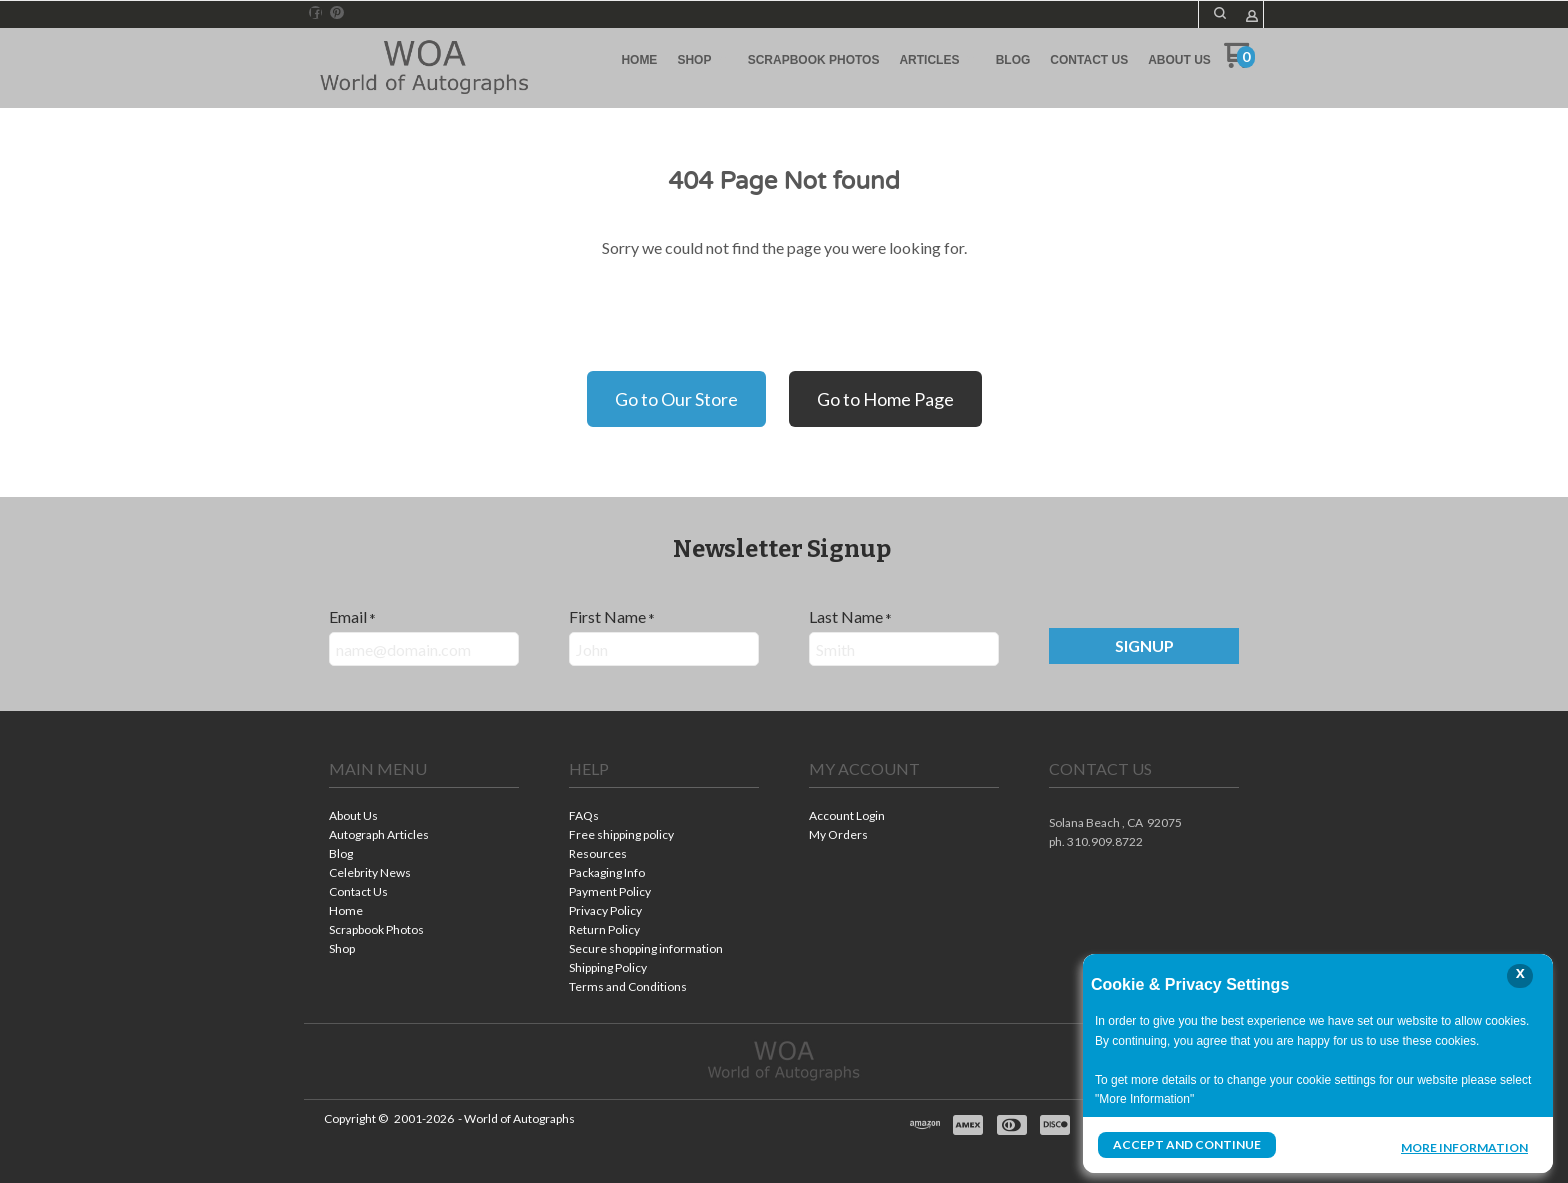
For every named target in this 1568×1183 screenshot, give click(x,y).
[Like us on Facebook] (316, 13)
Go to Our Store (676, 399)
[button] (1220, 13)
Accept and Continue (1187, 1144)
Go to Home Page (885, 399)
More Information (1464, 1147)
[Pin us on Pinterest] (337, 13)
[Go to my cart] (1239, 62)
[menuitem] (639, 60)
